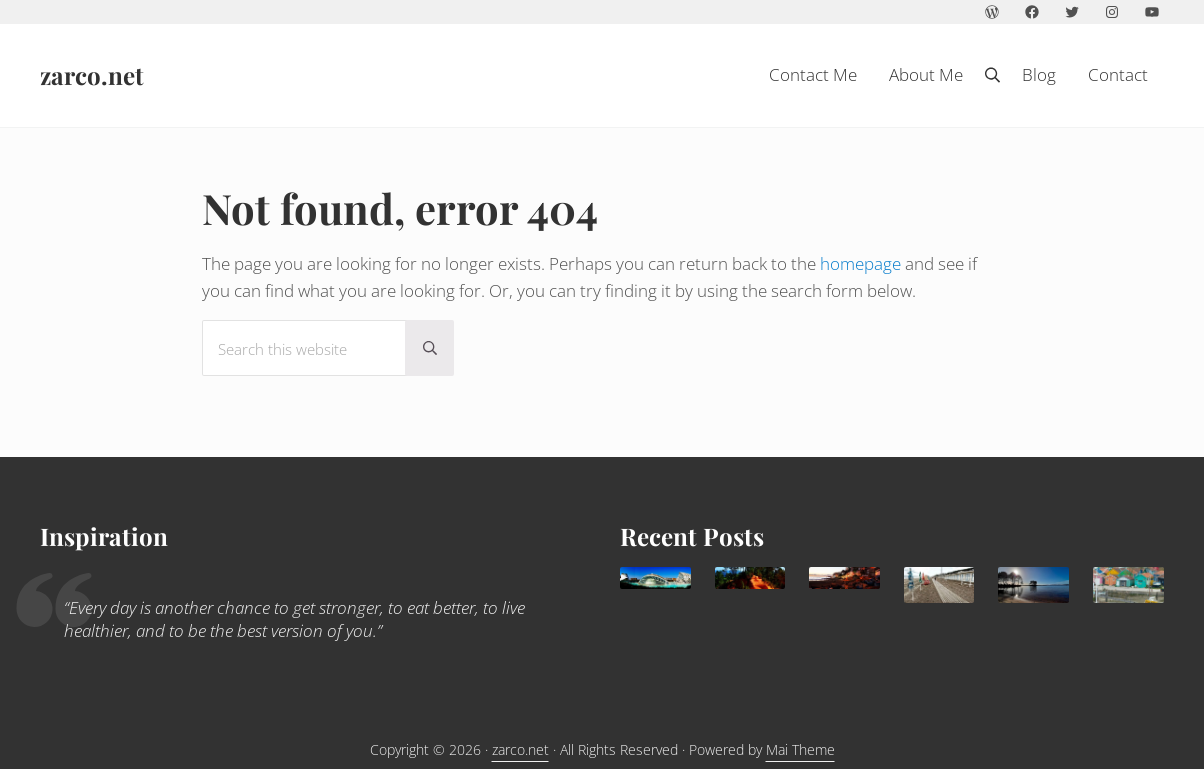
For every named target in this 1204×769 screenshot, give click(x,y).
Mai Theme (800, 749)
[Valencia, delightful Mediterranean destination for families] (655, 578)
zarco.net (92, 75)
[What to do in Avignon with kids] (750, 578)
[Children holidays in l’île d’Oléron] (1128, 584)
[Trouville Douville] (939, 584)
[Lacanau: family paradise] (1033, 584)
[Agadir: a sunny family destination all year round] (844, 578)
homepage (860, 263)
